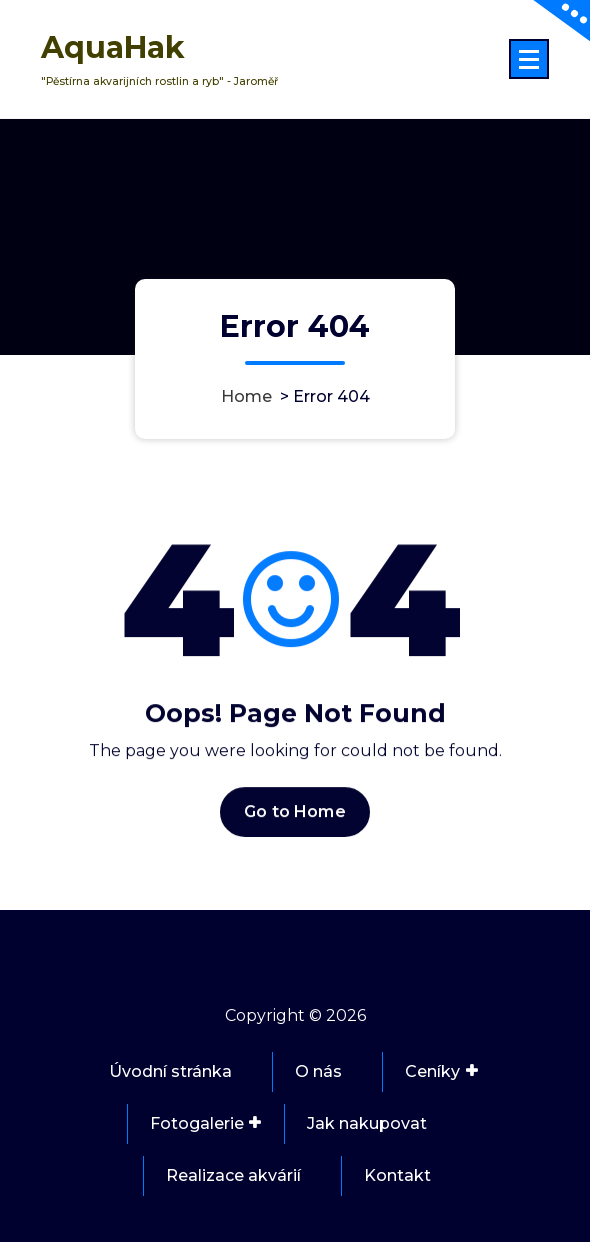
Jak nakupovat (367, 1123)
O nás (318, 1071)
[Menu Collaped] (529, 59)
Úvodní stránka (170, 1071)
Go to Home (295, 821)
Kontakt (397, 1175)
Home (246, 396)
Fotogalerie (197, 1123)
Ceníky (432, 1071)
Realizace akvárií (233, 1175)
